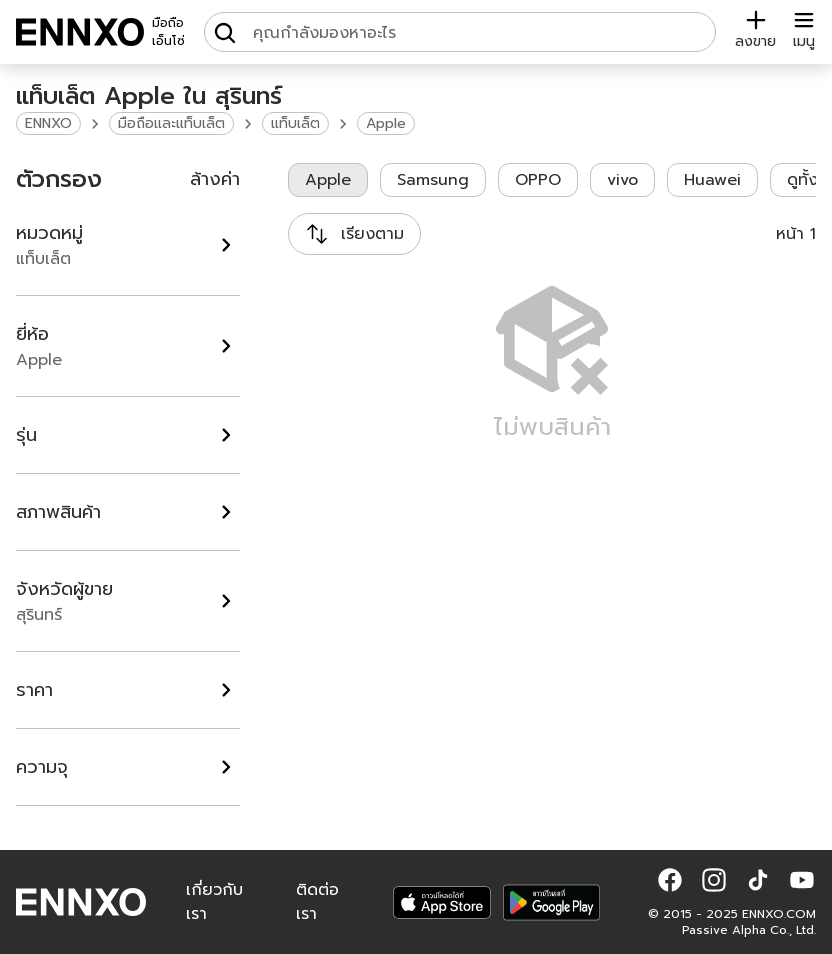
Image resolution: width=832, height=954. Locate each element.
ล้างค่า (215, 179)
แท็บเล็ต (295, 123)
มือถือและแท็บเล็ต (171, 123)
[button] (670, 880)
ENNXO (48, 123)
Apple (386, 123)
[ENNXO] (80, 32)
